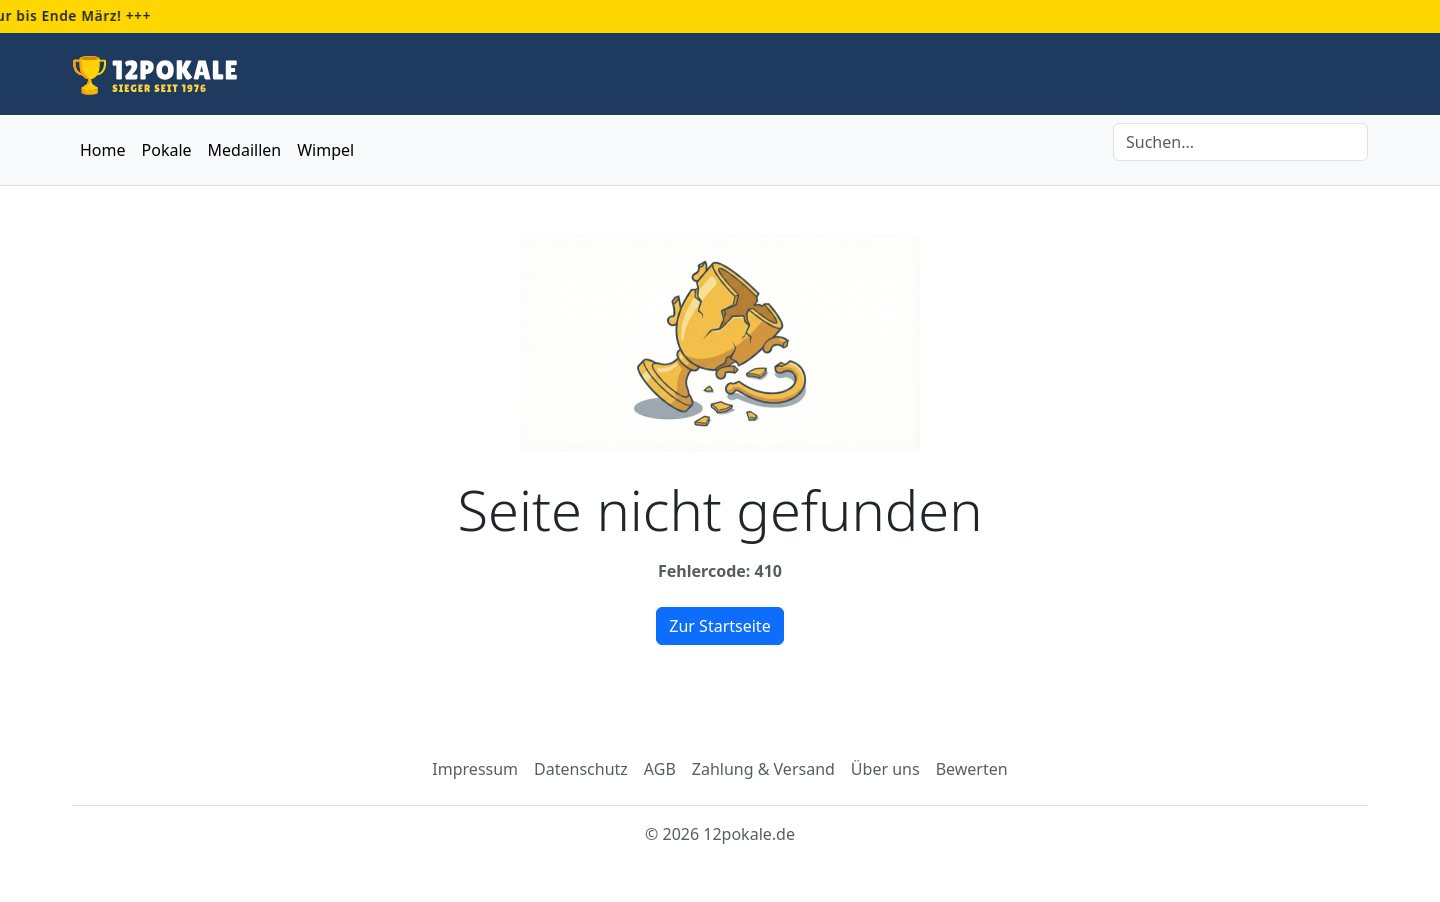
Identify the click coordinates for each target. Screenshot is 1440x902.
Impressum (475, 769)
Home (103, 150)
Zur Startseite (719, 626)
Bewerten (972, 769)
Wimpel (325, 150)
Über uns (885, 769)
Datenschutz (581, 769)
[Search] (1240, 142)
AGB (660, 769)
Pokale (167, 150)
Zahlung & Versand (763, 769)
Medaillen (245, 150)
